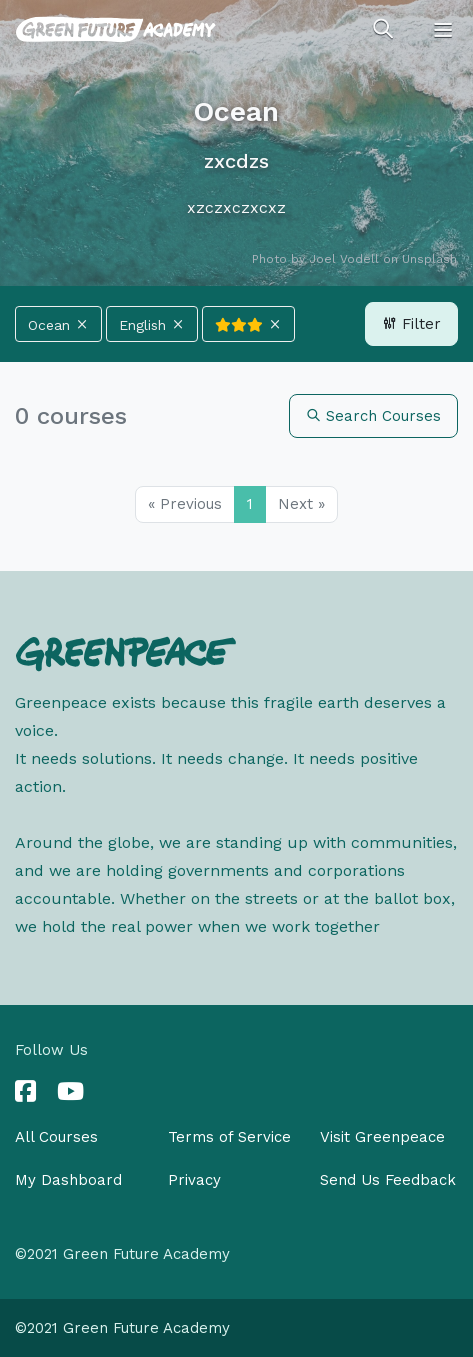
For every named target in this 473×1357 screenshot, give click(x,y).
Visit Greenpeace (382, 1137)
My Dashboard (68, 1180)
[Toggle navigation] (443, 30)
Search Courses (373, 416)
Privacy (194, 1180)
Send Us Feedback (388, 1180)
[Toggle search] (383, 30)
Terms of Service (229, 1137)
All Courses (56, 1137)
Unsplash (429, 259)
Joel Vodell (344, 259)
